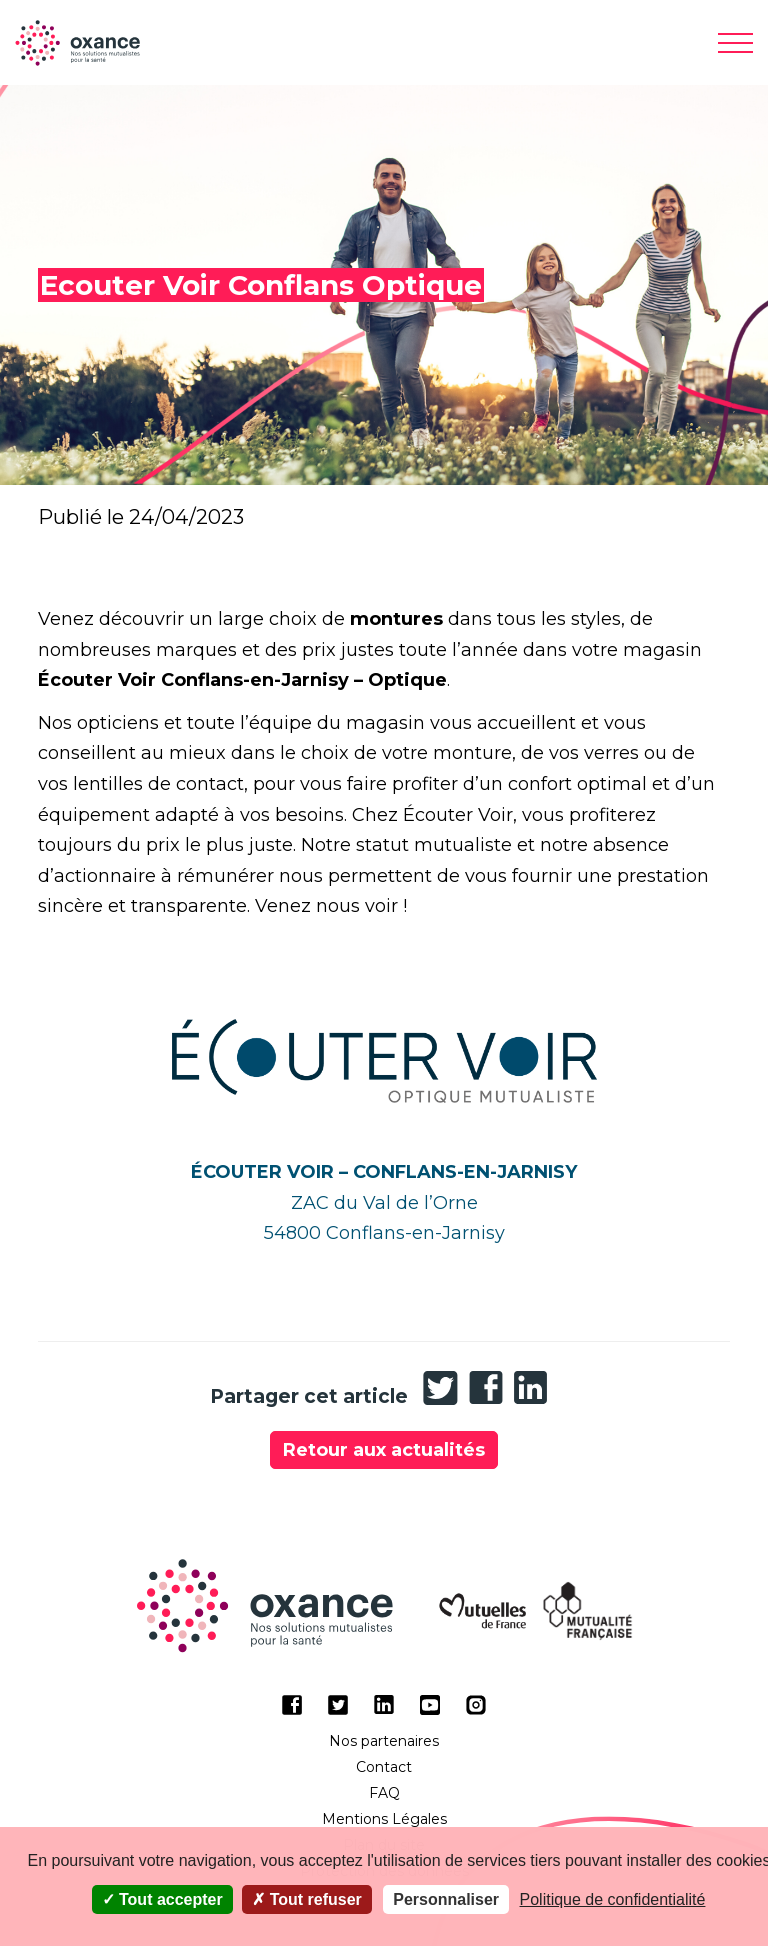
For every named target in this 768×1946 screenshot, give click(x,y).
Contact (384, 1767)
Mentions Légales (384, 1819)
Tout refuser (307, 1899)
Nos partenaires (384, 1741)
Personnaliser (446, 1899)
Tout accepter (162, 1899)
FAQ (384, 1793)
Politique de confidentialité (613, 1899)
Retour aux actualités (384, 1450)
